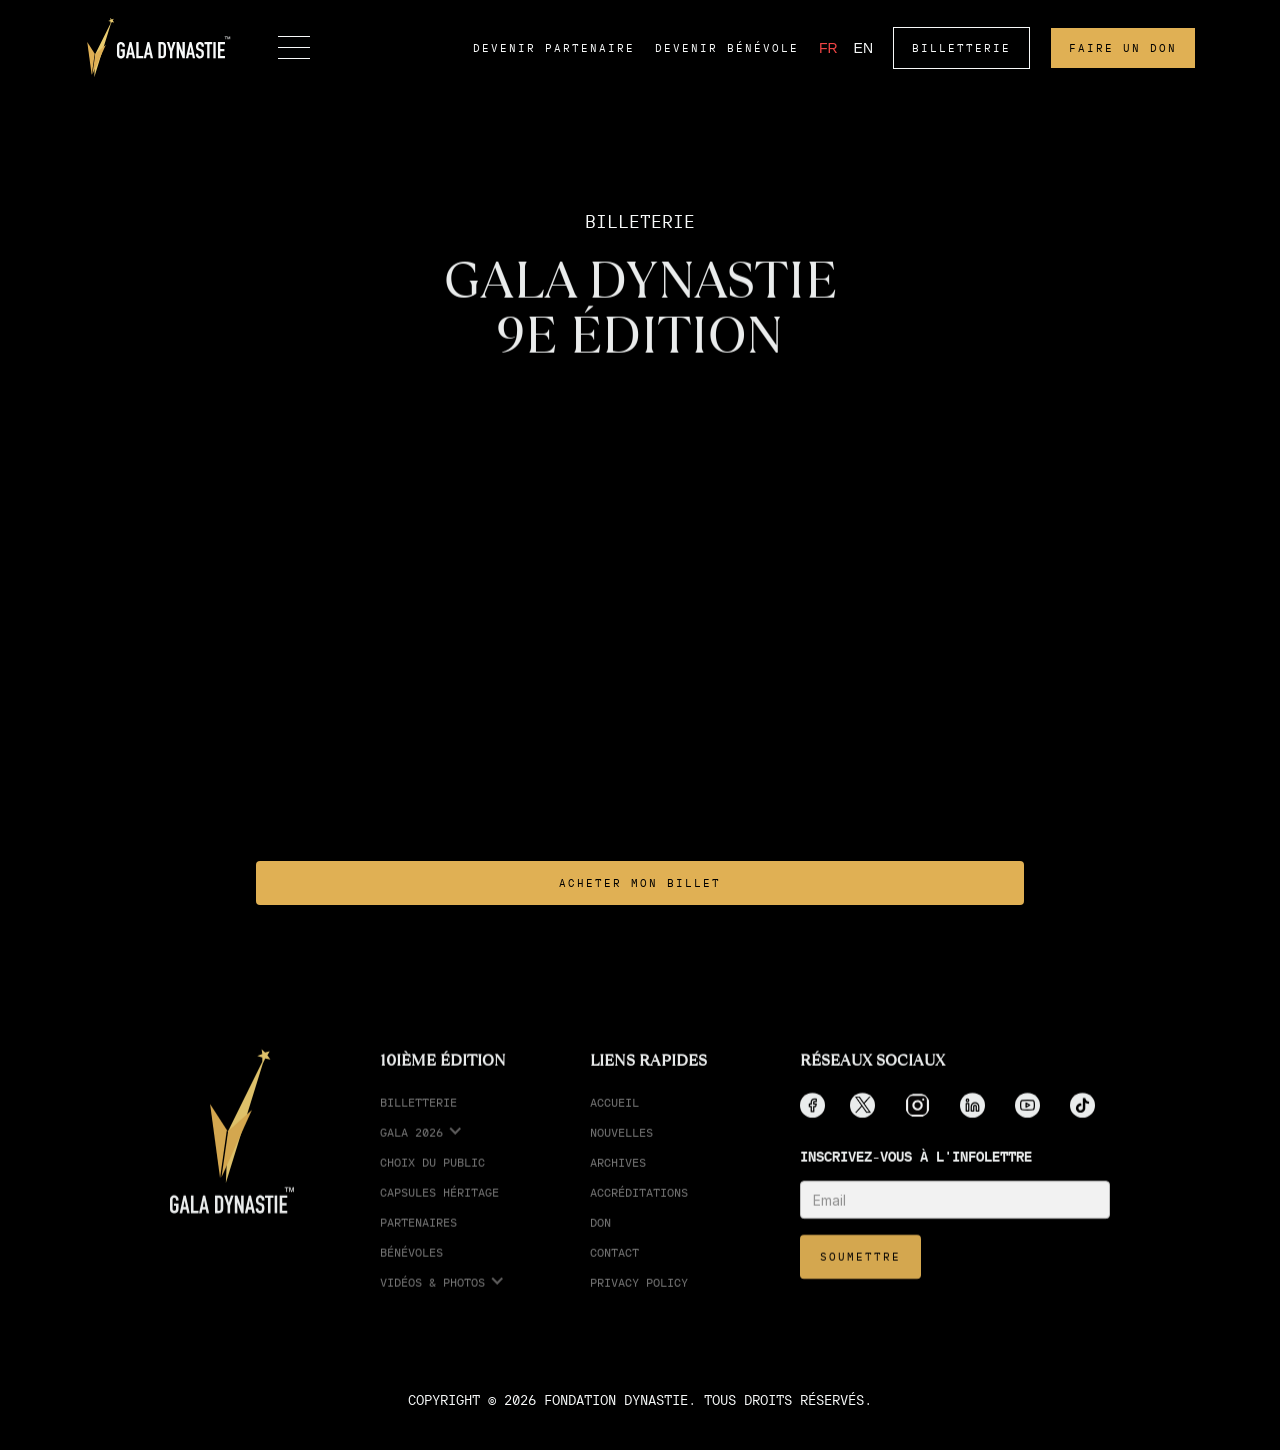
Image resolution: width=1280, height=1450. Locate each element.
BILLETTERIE (961, 48)
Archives (618, 1176)
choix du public (432, 1176)
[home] (159, 47)
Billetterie (418, 1116)
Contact (614, 1266)
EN (863, 48)
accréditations (639, 1206)
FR (828, 48)
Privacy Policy (639, 1296)
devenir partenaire (554, 48)
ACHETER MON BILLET (640, 883)
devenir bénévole (727, 48)
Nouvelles (621, 1146)
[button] (294, 48)
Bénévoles (411, 1266)
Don (600, 1236)
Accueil (614, 1116)
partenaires (418, 1236)
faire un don (1123, 48)
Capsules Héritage (439, 1206)
